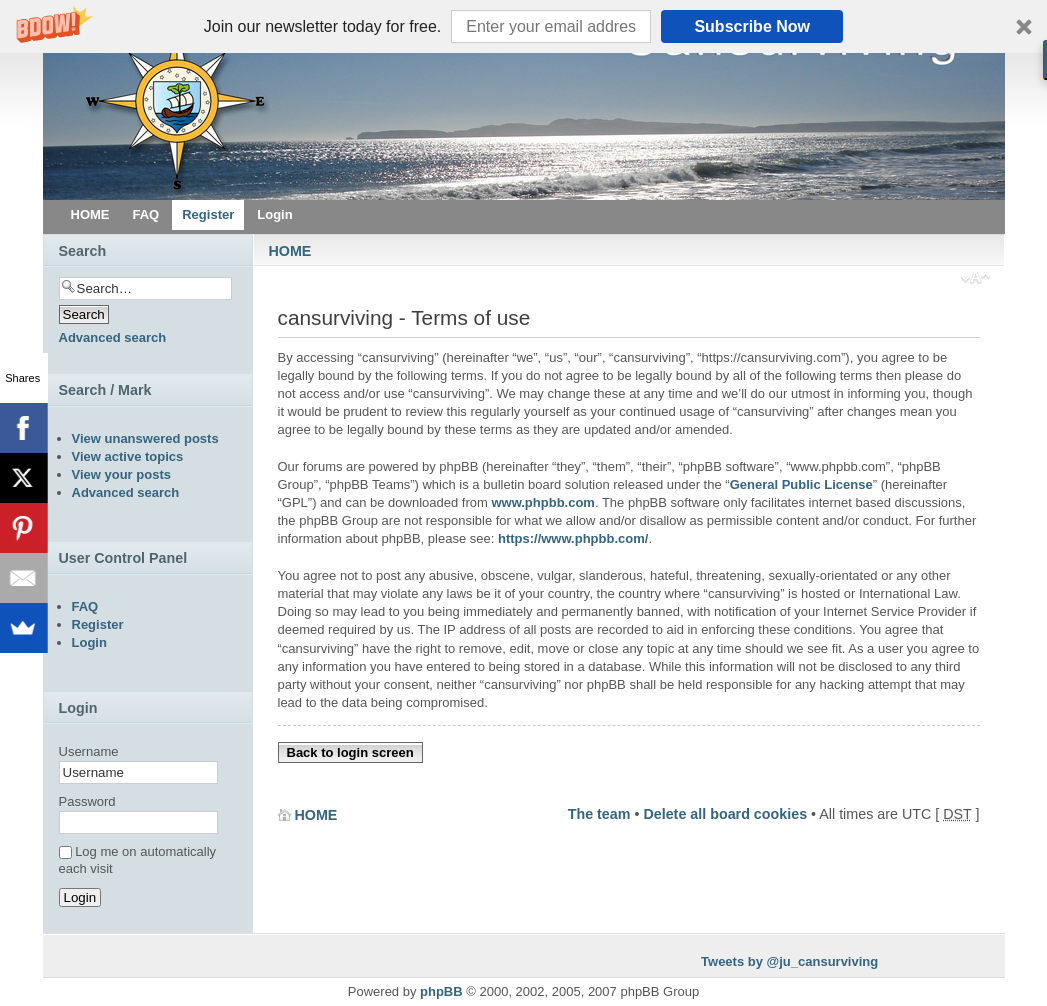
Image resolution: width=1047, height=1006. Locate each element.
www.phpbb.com (543, 502)
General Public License (801, 484)
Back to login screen (350, 752)
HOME (290, 251)
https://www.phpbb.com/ (573, 538)
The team (599, 814)
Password (87, 801)
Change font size (975, 280)
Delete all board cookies (725, 814)
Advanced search (113, 337)
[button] (523, 26)
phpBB (441, 991)
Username (89, 751)
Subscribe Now (752, 26)
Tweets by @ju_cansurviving (789, 961)
